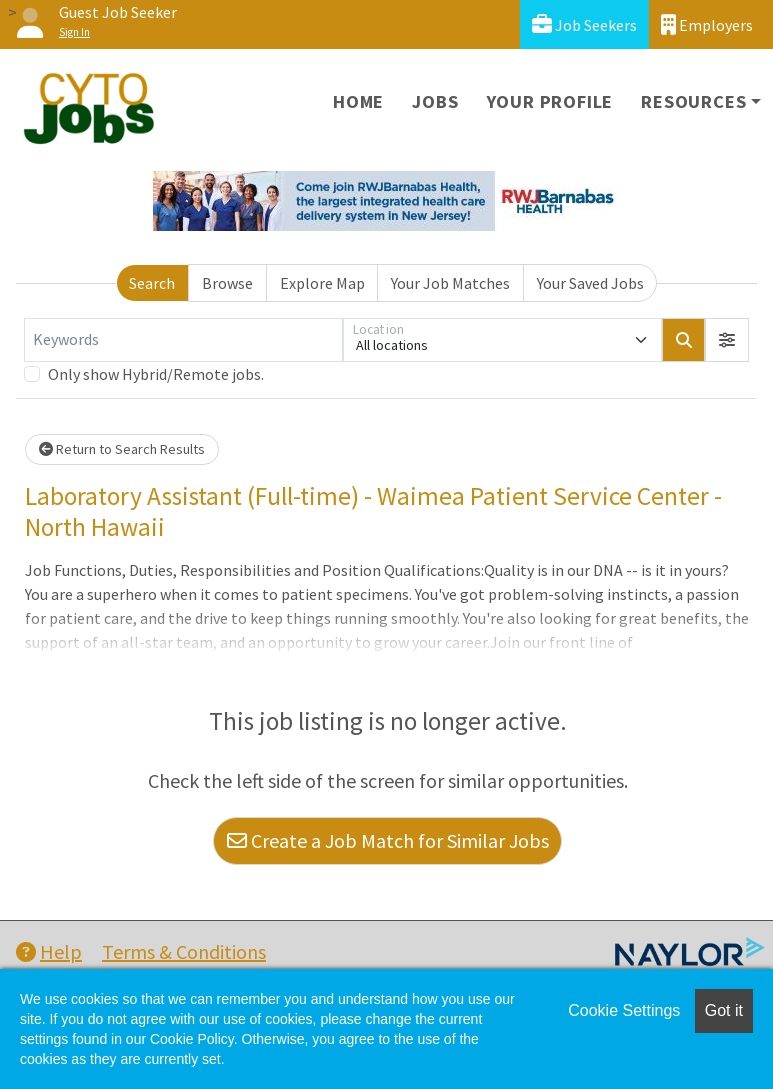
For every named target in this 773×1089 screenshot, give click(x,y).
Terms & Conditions (184, 951)
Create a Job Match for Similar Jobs (388, 840)
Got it (724, 1010)
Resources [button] (693, 101)
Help (49, 951)
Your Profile (550, 101)
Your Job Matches (450, 283)
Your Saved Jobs (590, 283)
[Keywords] (183, 340)
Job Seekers (584, 24)
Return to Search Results (122, 449)
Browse (227, 283)
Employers (707, 24)
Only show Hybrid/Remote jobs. (156, 374)
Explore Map (322, 283)
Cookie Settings (624, 1010)
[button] (727, 340)
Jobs (435, 101)
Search (152, 283)
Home (358, 101)
